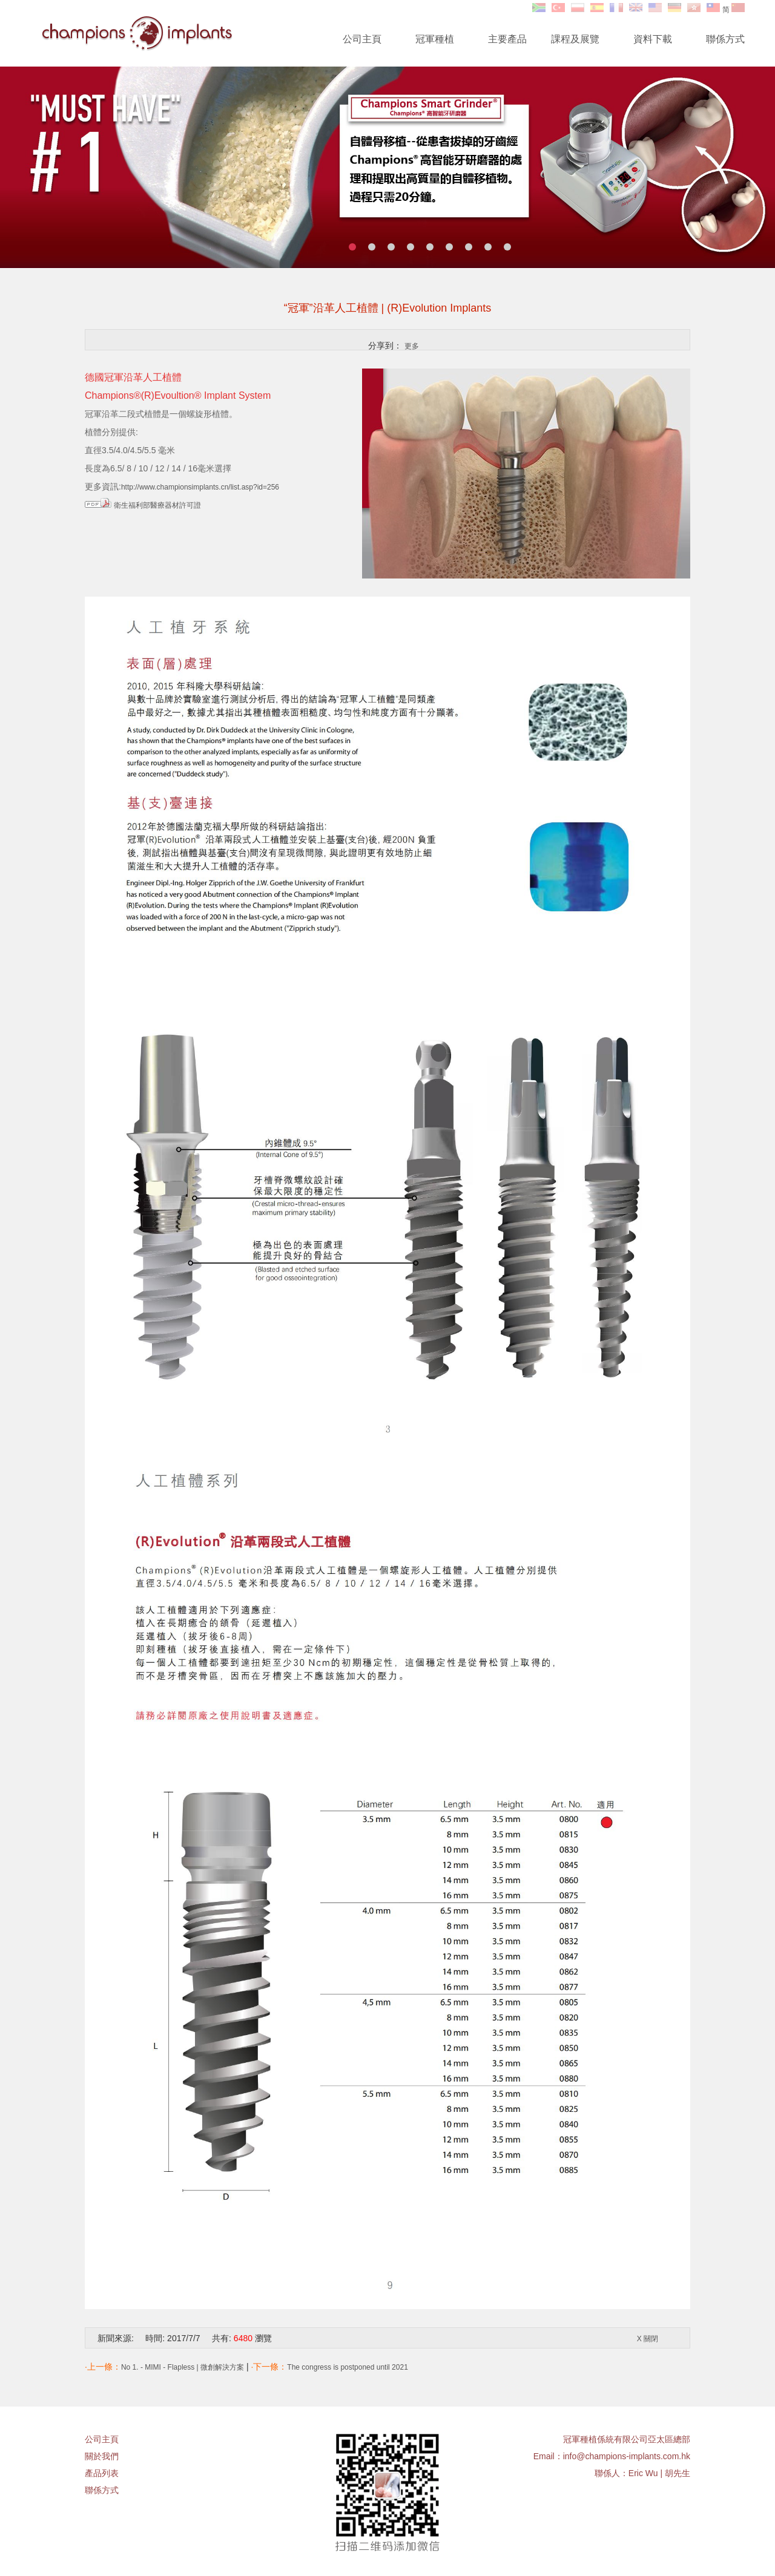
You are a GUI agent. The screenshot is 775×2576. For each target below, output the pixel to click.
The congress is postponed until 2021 (347, 2367)
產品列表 (102, 2473)
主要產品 (507, 39)
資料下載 (652, 39)
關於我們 (102, 2456)
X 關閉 (647, 2339)
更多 (411, 346)
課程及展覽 (575, 39)
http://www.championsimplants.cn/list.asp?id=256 (200, 487)
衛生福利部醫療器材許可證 (157, 505)
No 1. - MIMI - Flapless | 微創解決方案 (182, 2367)
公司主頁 (362, 39)
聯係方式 (725, 39)
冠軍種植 (434, 39)
